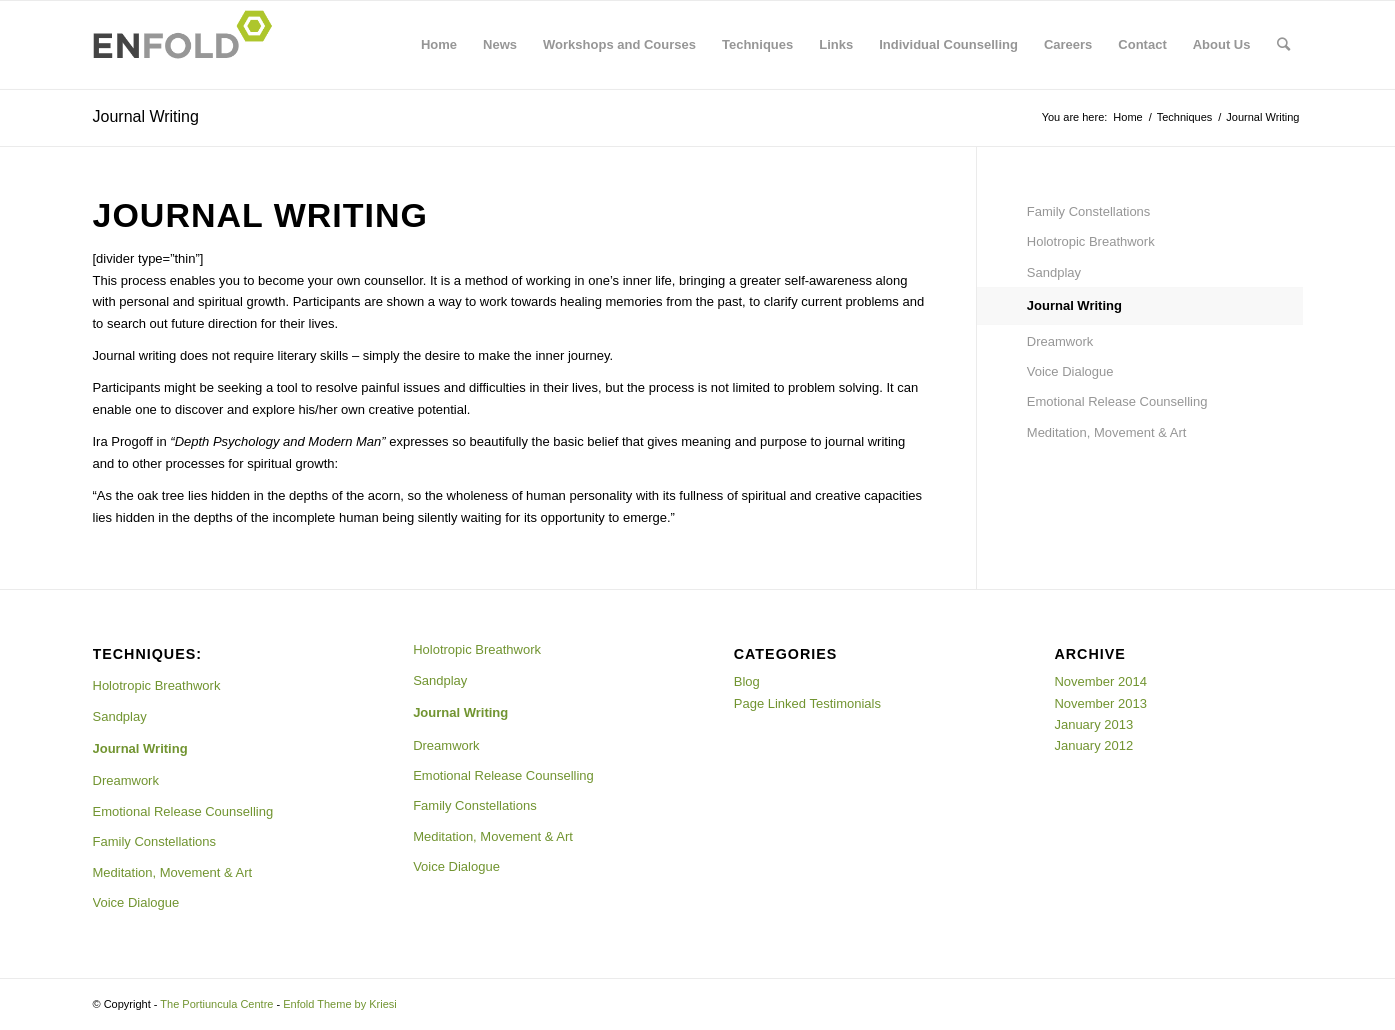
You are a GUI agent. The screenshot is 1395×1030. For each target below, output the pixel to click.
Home (439, 44)
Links (836, 44)
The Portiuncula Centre (216, 1004)
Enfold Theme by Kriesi (340, 1004)
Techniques (757, 44)
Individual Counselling (948, 44)
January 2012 (1093, 745)
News (500, 44)
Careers (1068, 44)
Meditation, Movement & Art (1107, 432)
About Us (1222, 44)
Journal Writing (146, 116)
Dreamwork (1060, 341)
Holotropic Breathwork (1091, 241)
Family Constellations (1089, 211)
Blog (747, 681)
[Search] (1283, 45)
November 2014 (1100, 681)
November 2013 (1100, 703)
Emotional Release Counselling (1117, 401)
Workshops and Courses (619, 44)
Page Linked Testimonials (807, 703)
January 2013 (1093, 724)
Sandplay (1054, 272)
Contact (1142, 44)
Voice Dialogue (1070, 371)
